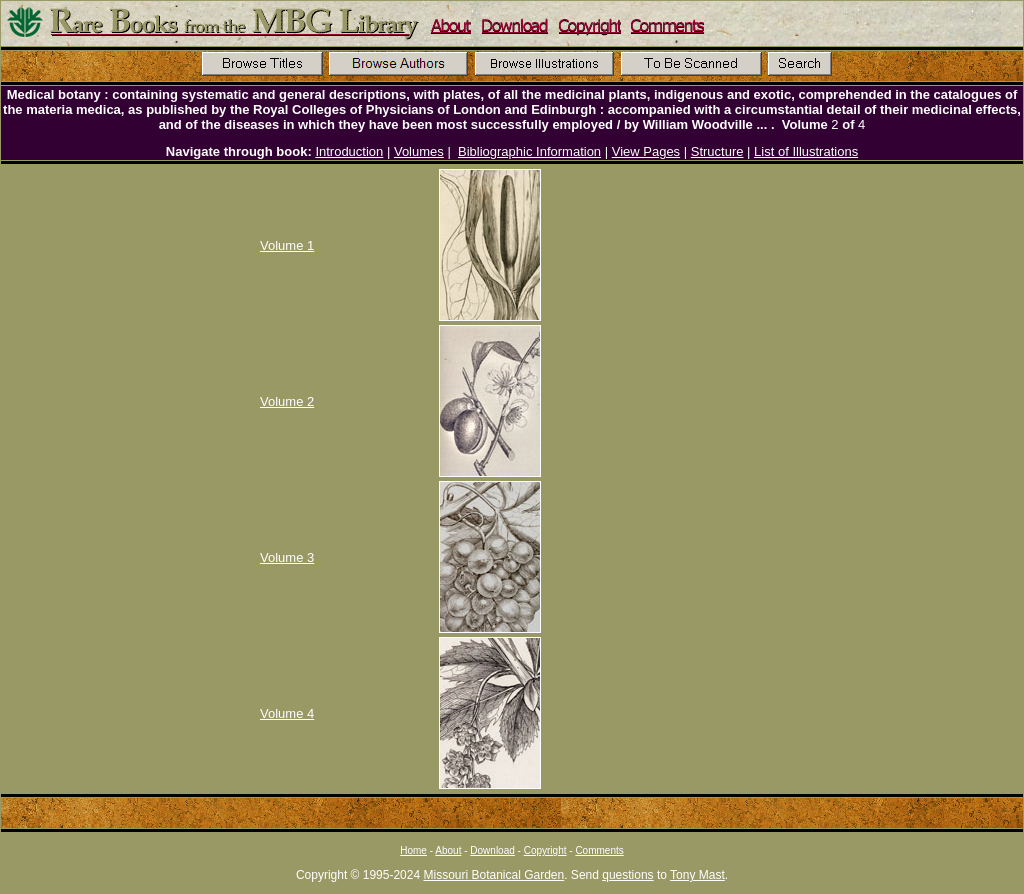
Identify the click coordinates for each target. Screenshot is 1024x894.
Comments (599, 850)
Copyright (545, 850)
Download (492, 850)
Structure (717, 151)
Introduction (349, 151)
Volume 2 (287, 401)
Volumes (419, 151)
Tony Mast (697, 875)
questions (627, 875)
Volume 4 (287, 713)
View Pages (646, 151)
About (448, 850)
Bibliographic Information (529, 151)
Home (413, 850)
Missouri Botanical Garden (493, 875)
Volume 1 (287, 245)
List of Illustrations (806, 151)
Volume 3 (287, 557)
